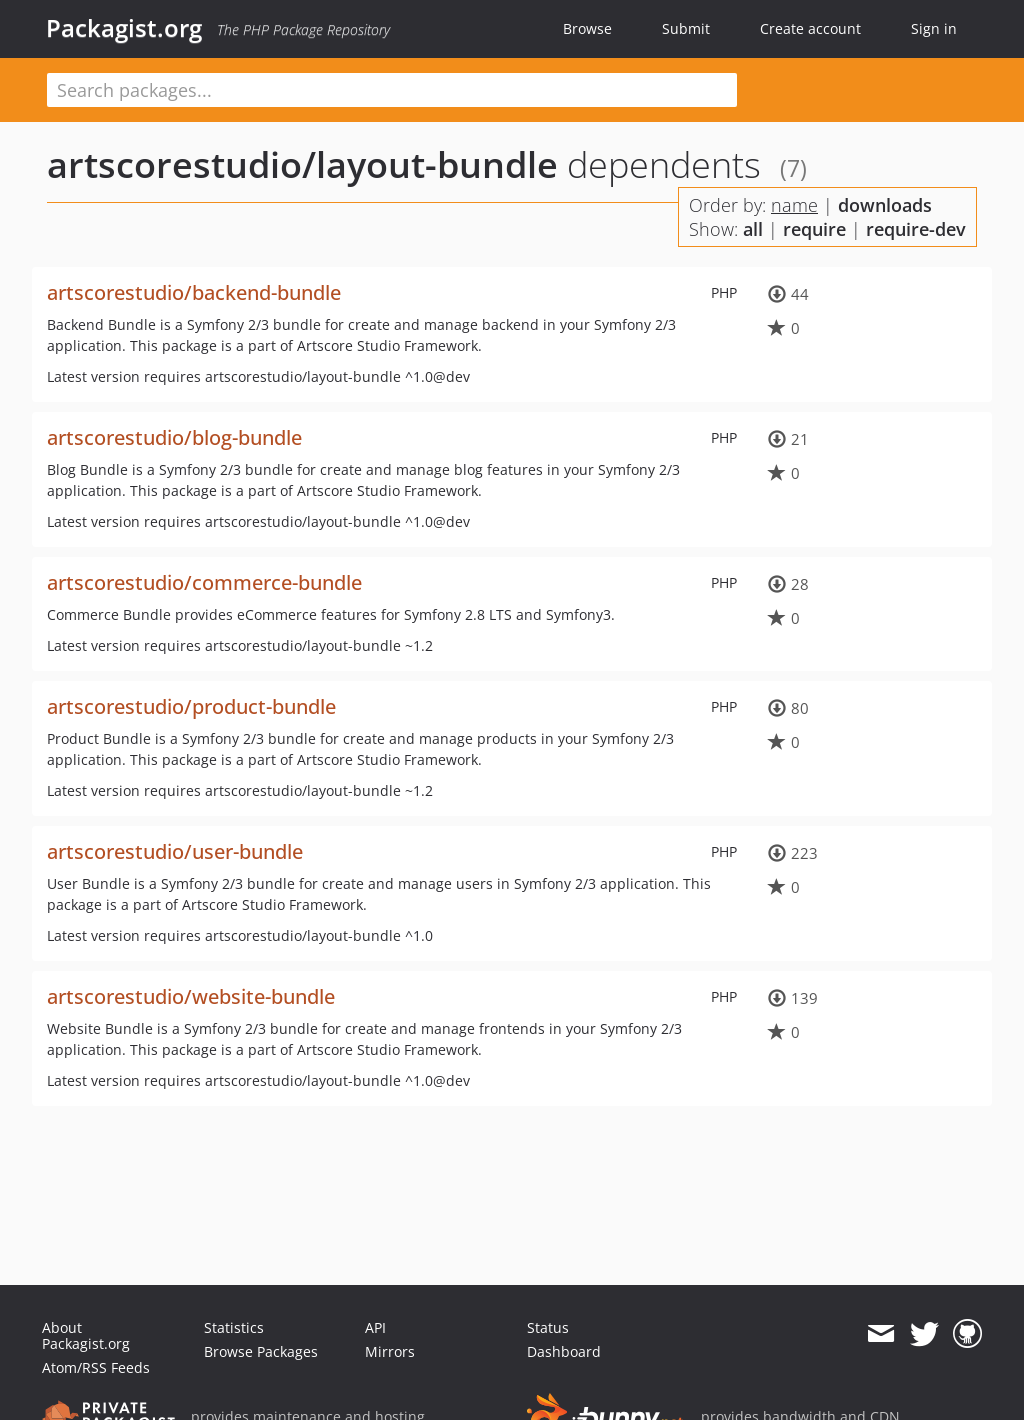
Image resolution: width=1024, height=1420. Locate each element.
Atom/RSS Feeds (96, 1367)
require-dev (916, 229)
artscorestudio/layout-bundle (302, 164)
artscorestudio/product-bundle (191, 706)
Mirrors (390, 1351)
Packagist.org (124, 28)
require (814, 229)
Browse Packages (261, 1351)
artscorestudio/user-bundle (175, 851)
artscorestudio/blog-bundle (174, 437)
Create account (810, 28)
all (753, 229)
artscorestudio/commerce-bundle (204, 582)
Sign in (934, 28)
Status (548, 1327)
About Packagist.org (86, 1335)
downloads (885, 205)
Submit (686, 28)
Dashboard (564, 1351)
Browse (587, 28)
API (375, 1327)
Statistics (234, 1327)
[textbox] (392, 90)
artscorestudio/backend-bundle (194, 292)
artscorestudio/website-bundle (191, 996)
